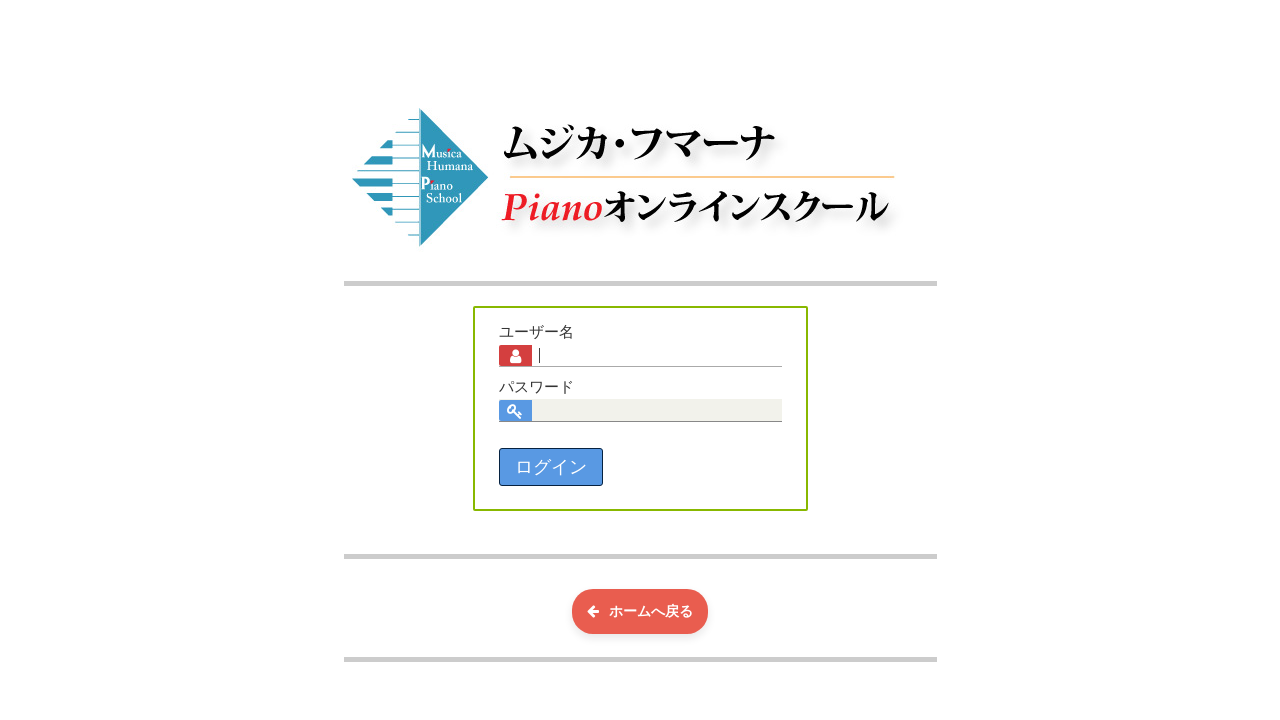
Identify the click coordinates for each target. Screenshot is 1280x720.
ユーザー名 (536, 332)
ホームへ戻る (640, 611)
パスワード (536, 387)
